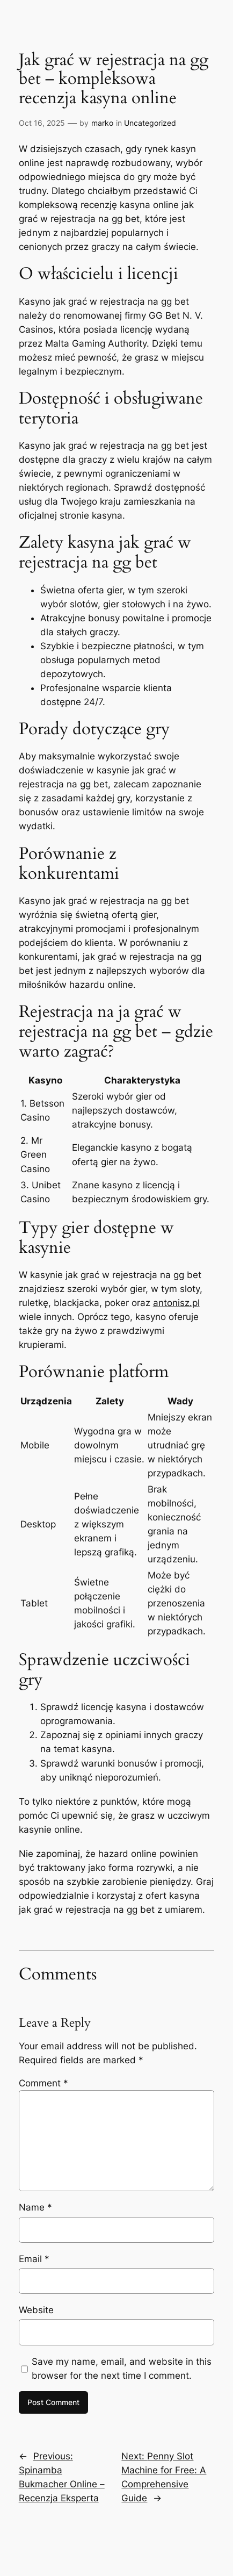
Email (34, 2259)
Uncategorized (150, 122)
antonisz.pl (176, 1302)
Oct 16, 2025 (42, 122)
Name (35, 2207)
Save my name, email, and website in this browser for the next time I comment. (122, 2368)
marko (102, 122)
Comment (43, 2083)
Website (36, 2310)
